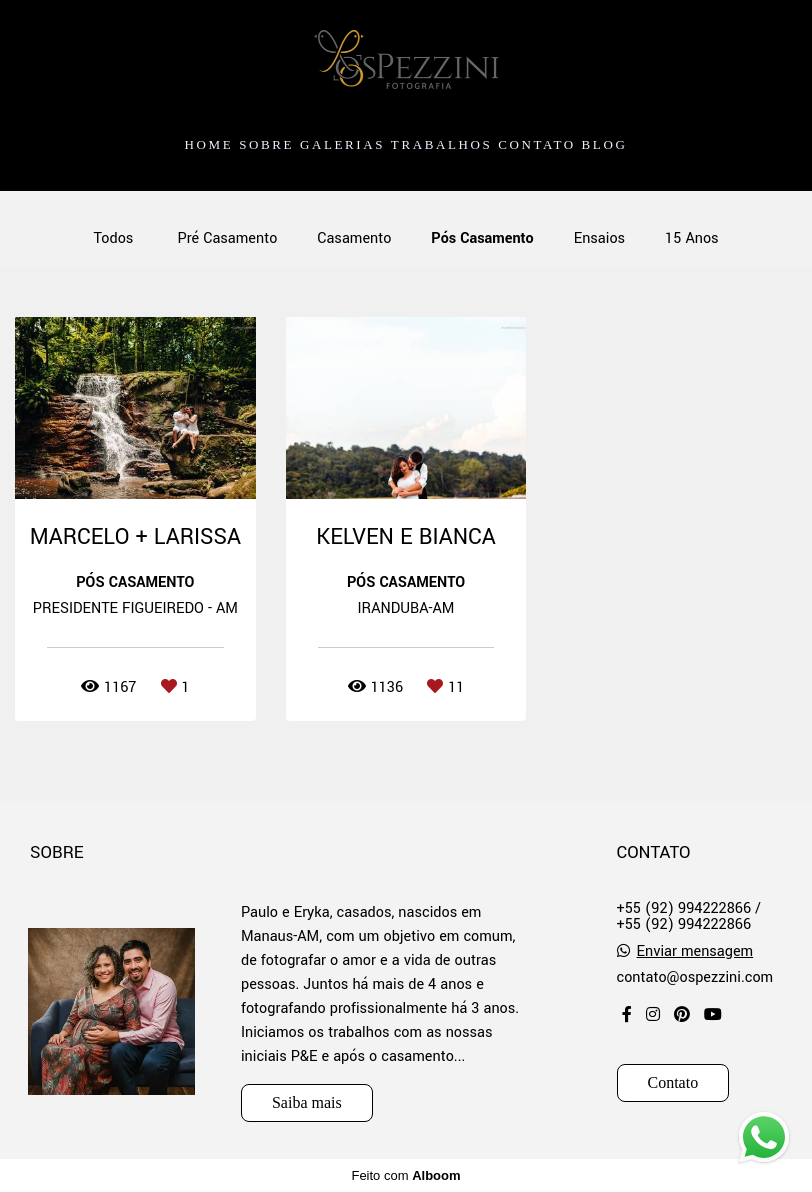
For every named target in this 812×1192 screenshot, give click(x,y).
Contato (673, 1082)
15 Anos (692, 239)
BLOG (605, 144)
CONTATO (537, 144)
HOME (209, 144)
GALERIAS (342, 144)
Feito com (405, 1175)
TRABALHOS (441, 144)
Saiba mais (307, 1102)
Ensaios (599, 239)
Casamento (354, 239)
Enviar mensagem (695, 952)
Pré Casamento (227, 239)
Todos (113, 239)
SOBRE (266, 144)
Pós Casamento (482, 239)
